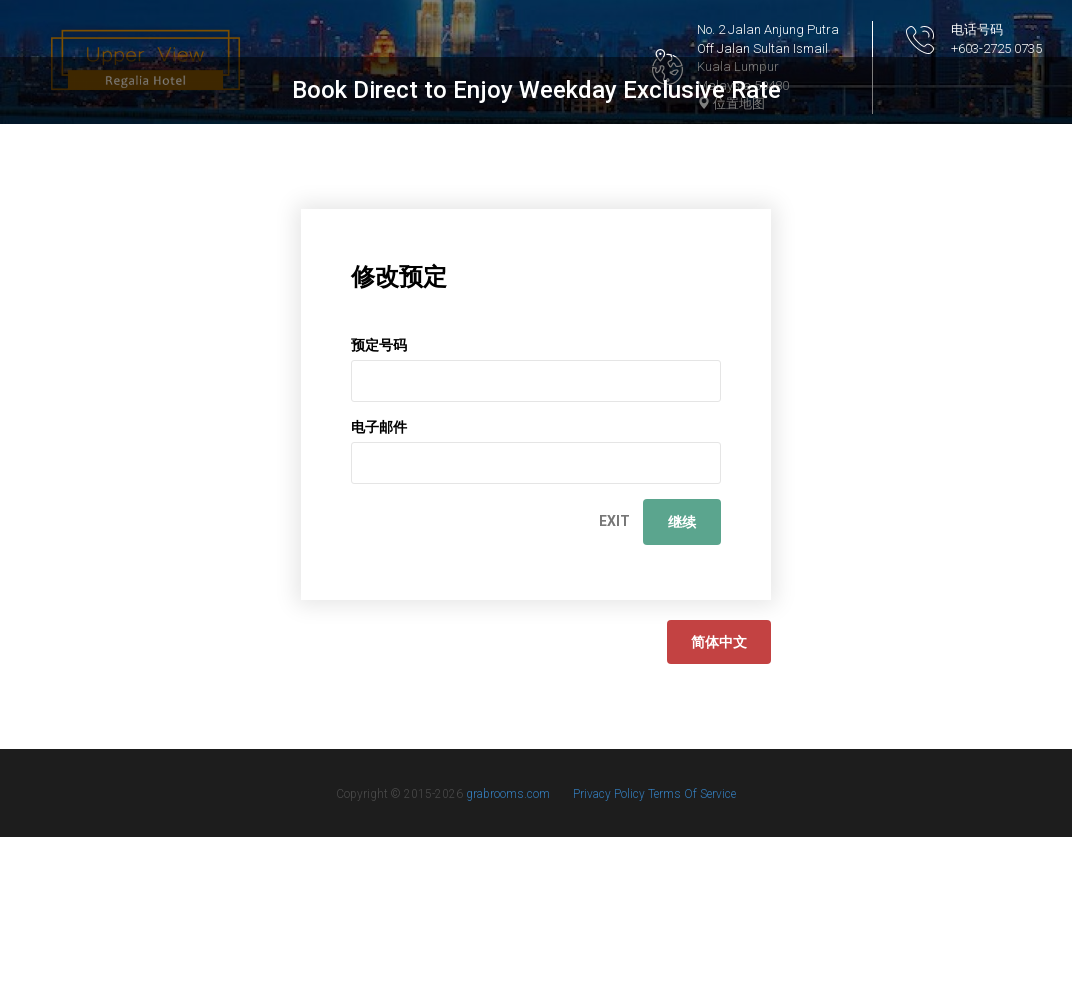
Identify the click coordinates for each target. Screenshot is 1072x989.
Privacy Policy (610, 946)
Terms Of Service (692, 946)
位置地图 (731, 103)
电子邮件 (379, 579)
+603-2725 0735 (996, 48)
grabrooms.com (508, 946)
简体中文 (719, 794)
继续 (682, 674)
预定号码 (379, 497)
